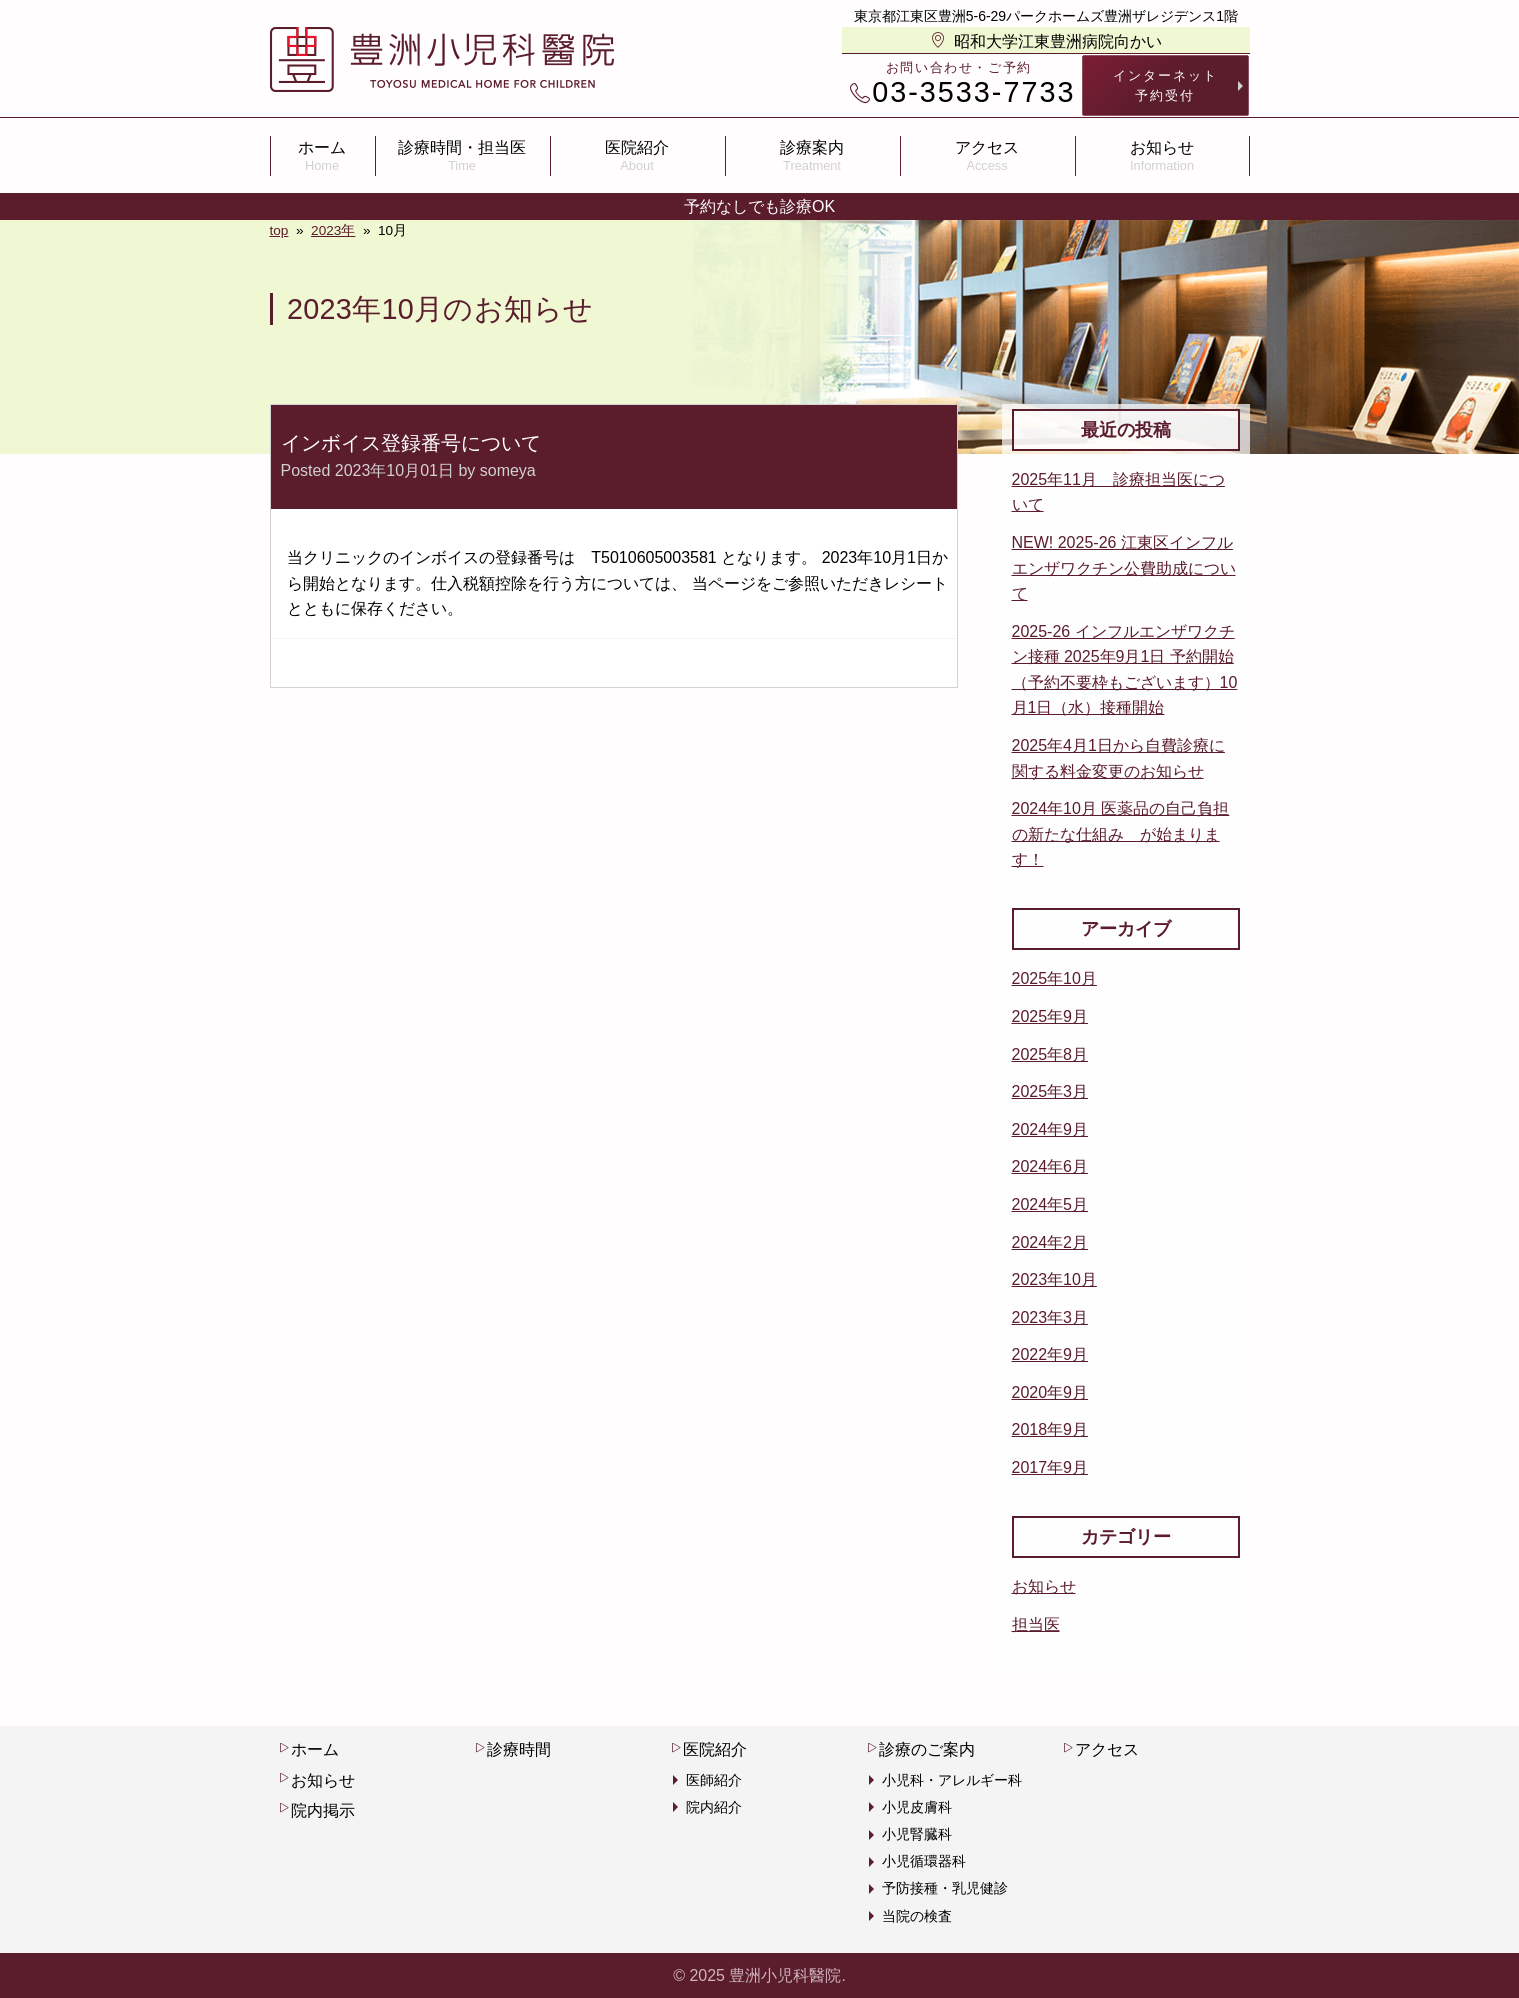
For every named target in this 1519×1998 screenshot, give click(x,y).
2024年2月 (1050, 1242)
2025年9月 (1050, 1016)
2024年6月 (1050, 1166)
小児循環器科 (924, 1861)
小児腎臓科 (917, 1834)
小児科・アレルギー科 (952, 1780)
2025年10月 (1054, 978)
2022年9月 (1050, 1354)
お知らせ (1162, 156)
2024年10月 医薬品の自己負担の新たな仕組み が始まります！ (1121, 834)
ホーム (322, 156)
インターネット (1165, 86)
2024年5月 (1050, 1204)
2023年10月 (1054, 1279)
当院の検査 (917, 1916)
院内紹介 (714, 1807)
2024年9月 (1050, 1129)
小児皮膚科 (917, 1807)
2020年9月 (1050, 1392)
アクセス (987, 156)
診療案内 (812, 156)
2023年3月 (1050, 1317)
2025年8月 (1050, 1054)
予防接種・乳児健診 (945, 1888)
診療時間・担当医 (462, 156)
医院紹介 (637, 156)
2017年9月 (1050, 1467)
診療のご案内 (921, 1749)
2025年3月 (1050, 1091)
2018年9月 (1050, 1429)
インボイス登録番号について (411, 443)
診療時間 (513, 1749)
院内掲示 (317, 1810)
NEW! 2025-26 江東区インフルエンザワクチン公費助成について (1124, 568)
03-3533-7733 (962, 93)
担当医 (1036, 1624)
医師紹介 (714, 1780)
